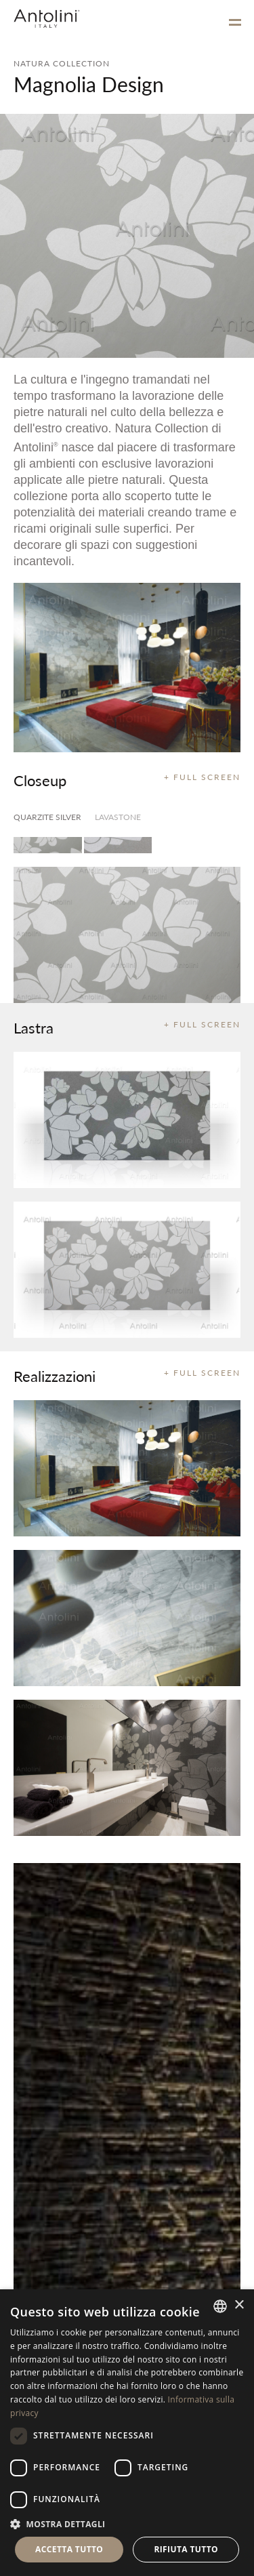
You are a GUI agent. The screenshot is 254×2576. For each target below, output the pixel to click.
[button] (127, 2523)
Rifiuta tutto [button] (186, 2549)
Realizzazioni (55, 1376)
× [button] (239, 2305)
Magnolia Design (89, 84)
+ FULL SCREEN (202, 777)
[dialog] (127, 2432)
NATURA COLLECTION (62, 63)
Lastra (34, 1027)
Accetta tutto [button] (69, 2549)
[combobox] (220, 2306)
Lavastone (118, 817)
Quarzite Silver (47, 817)
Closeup (40, 780)
